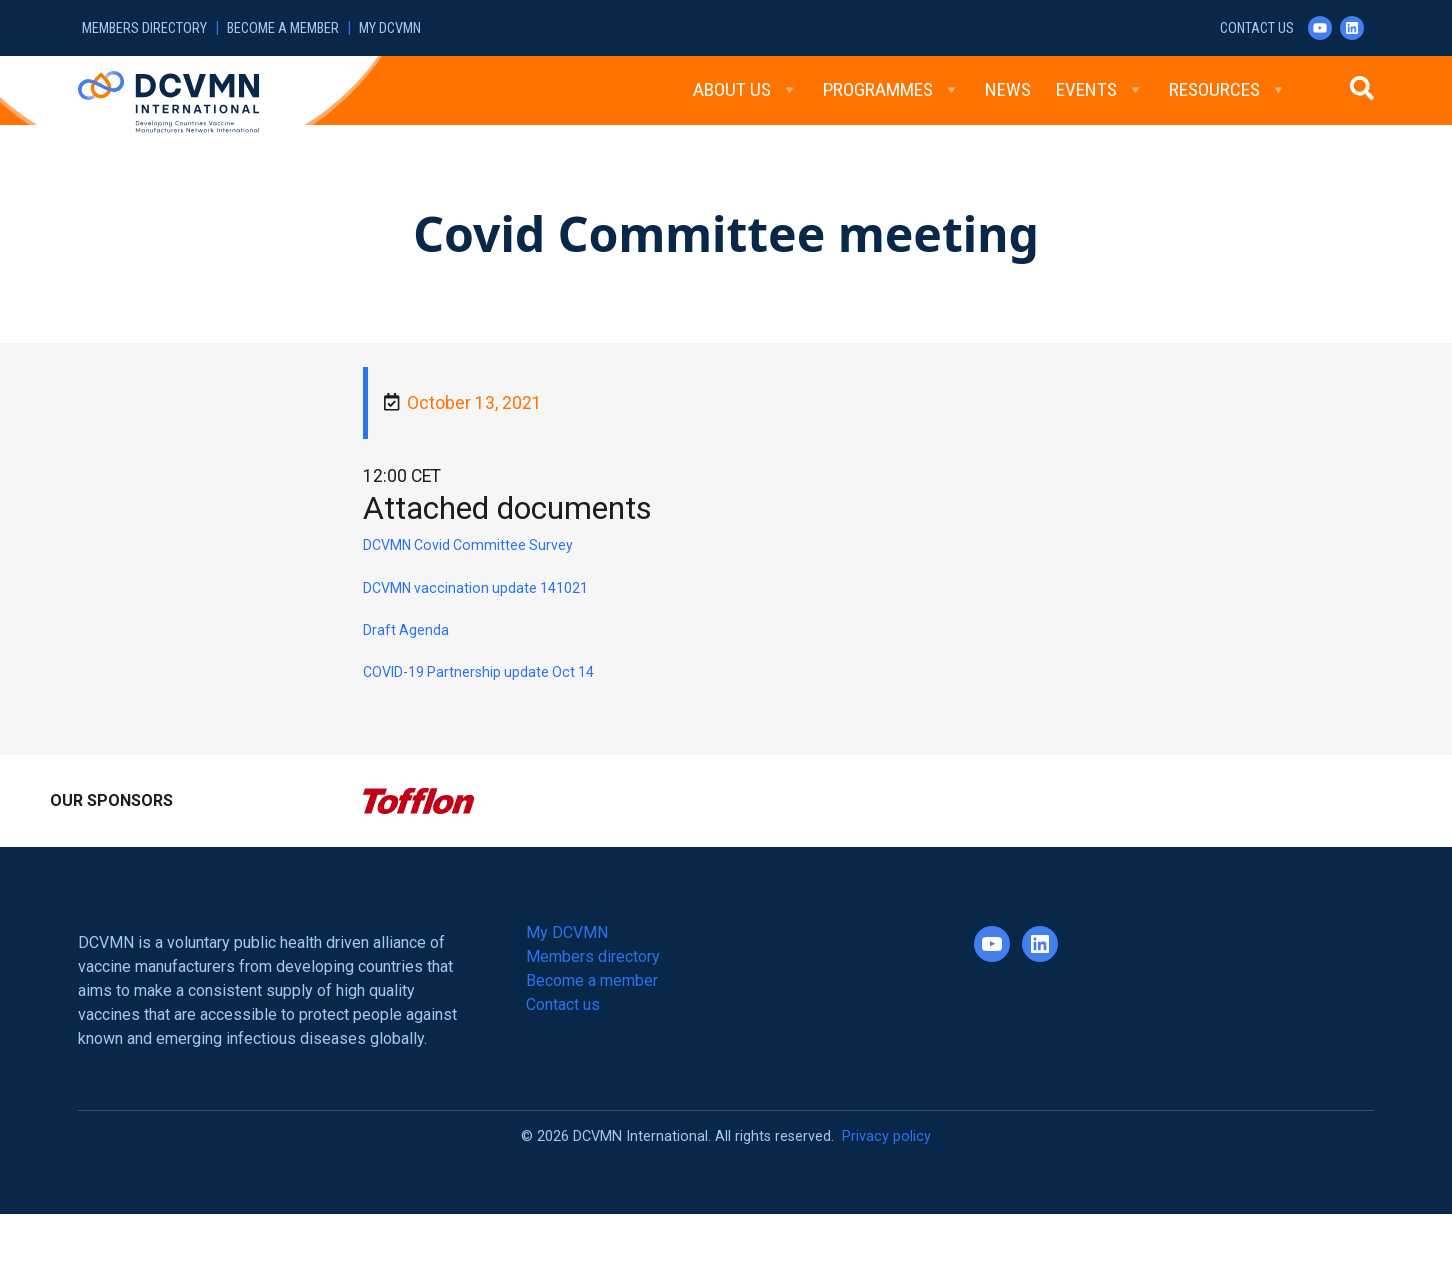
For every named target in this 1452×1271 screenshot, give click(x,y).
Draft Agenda (406, 630)
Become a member (283, 28)
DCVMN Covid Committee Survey (468, 545)
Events (1100, 90)
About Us (745, 90)
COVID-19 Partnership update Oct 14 (478, 672)
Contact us (1257, 28)
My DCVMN (390, 28)
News (1008, 89)
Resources (1228, 90)
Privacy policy (886, 1136)
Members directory (144, 28)
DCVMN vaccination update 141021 (475, 588)
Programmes (891, 90)
